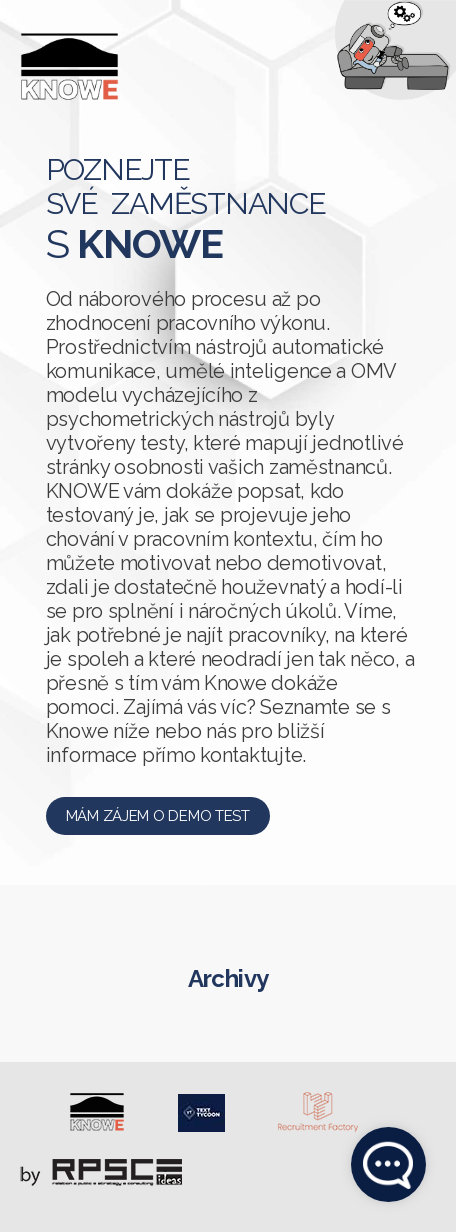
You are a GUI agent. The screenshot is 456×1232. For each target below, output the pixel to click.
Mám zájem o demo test (158, 816)
